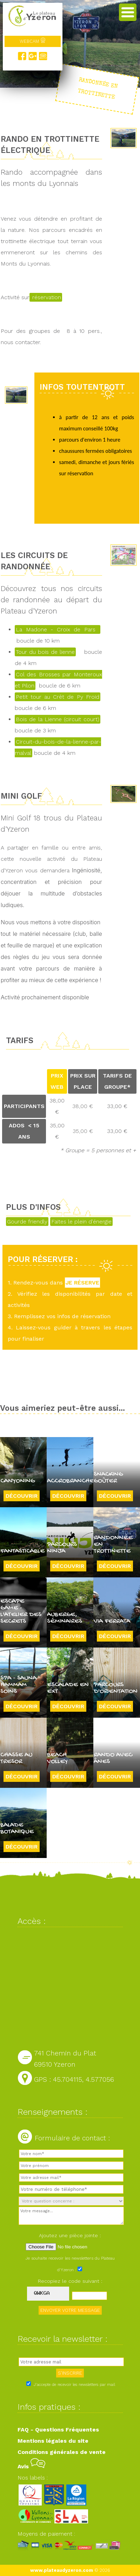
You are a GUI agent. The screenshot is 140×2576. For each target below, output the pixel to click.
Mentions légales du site (53, 2440)
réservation (46, 297)
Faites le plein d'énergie (81, 1221)
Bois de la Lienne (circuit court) (57, 719)
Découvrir (22, 1495)
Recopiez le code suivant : (70, 2281)
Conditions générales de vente (62, 2452)
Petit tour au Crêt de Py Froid (57, 696)
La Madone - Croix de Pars (57, 629)
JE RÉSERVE (82, 1282)
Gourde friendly (27, 1221)
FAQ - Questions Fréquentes (58, 2429)
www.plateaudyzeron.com (61, 2570)
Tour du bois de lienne (45, 652)
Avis (31, 2466)
